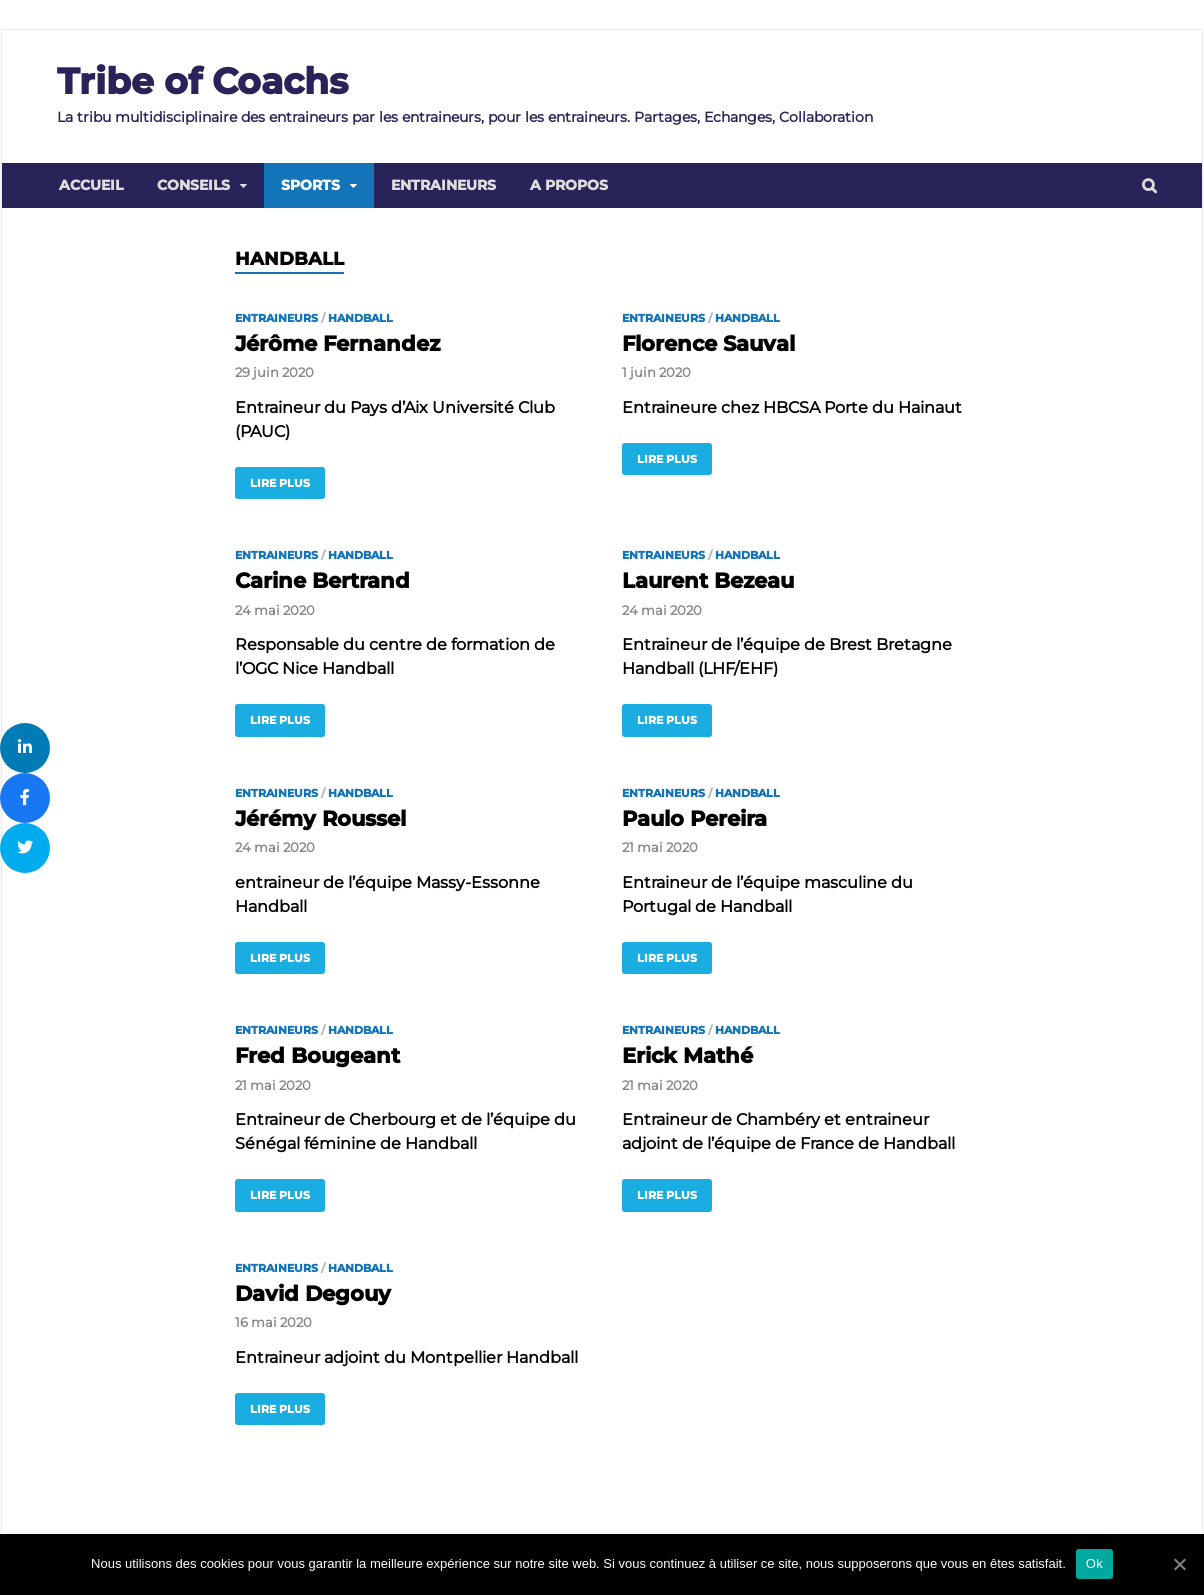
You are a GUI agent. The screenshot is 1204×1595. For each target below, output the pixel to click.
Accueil (91, 185)
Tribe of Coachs (202, 81)
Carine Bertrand (322, 580)
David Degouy (313, 1293)
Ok (1094, 1563)
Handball (360, 318)
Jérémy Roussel (320, 818)
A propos (569, 185)
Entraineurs (443, 185)
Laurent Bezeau (708, 580)
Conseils (193, 185)
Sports (310, 185)
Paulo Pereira (694, 818)
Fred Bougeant (317, 1055)
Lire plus (280, 483)
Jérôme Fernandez (337, 343)
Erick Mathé (687, 1055)
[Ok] (1179, 1564)
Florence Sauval (708, 343)
